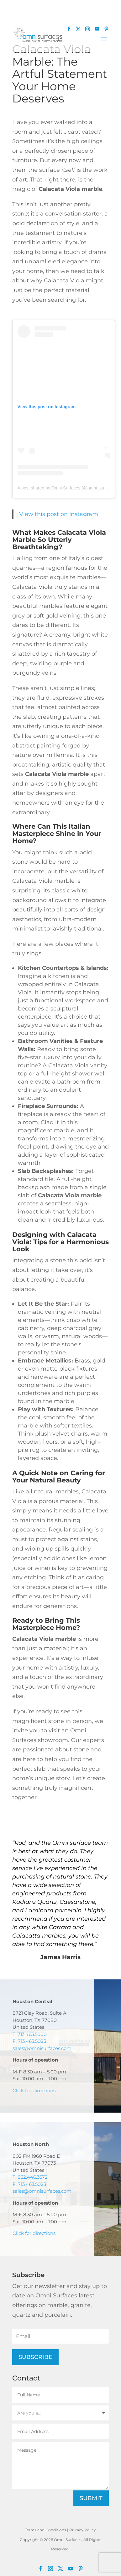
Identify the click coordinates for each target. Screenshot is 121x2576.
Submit (91, 2498)
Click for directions (34, 2090)
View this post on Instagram (58, 514)
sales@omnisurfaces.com (42, 2048)
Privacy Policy (82, 2530)
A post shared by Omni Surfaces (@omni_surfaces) (68, 487)
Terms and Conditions (45, 2530)
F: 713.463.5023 (29, 2041)
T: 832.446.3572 (30, 2177)
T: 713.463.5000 (30, 2034)
